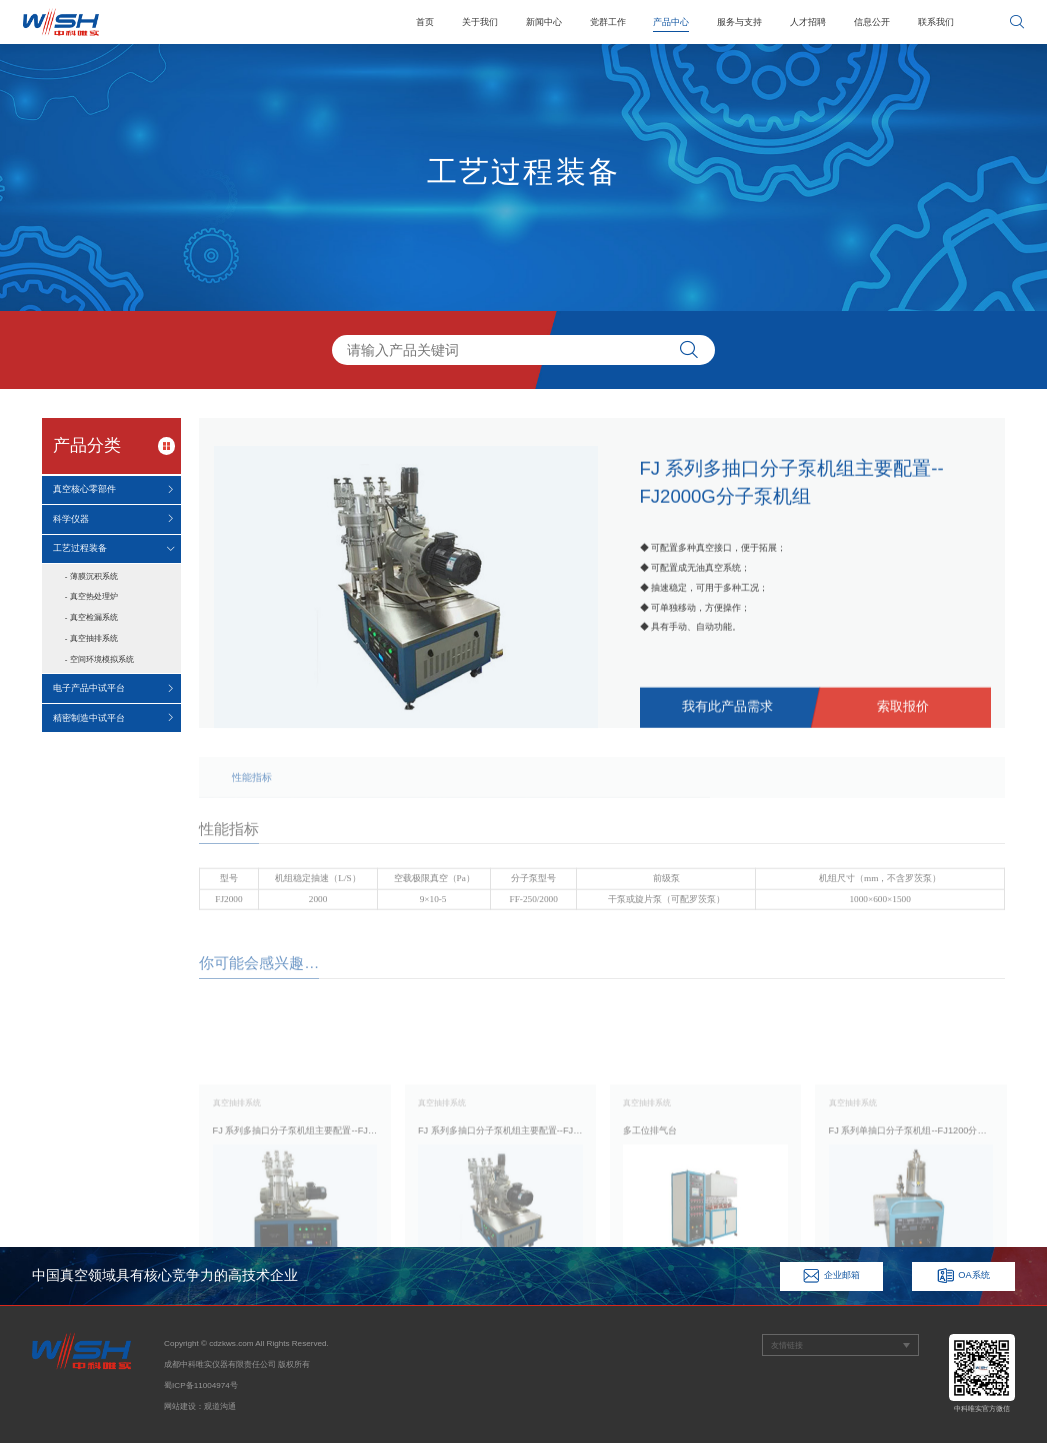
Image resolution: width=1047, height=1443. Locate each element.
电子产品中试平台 (89, 688)
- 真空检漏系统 (91, 617)
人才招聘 (808, 22)
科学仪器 (71, 519)
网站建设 (180, 1406)
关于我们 (480, 22)
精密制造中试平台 (89, 718)
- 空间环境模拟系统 (99, 659)
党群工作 (608, 22)
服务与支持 (739, 22)
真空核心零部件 (84, 489)
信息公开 (872, 22)
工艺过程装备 (80, 548)
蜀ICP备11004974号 (201, 1385)
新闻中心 (544, 22)
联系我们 (936, 22)
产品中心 (671, 22)
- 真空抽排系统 (91, 638)
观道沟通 (220, 1406)
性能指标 (252, 793)
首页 (425, 22)
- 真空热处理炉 (91, 596)
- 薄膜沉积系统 (91, 576)
